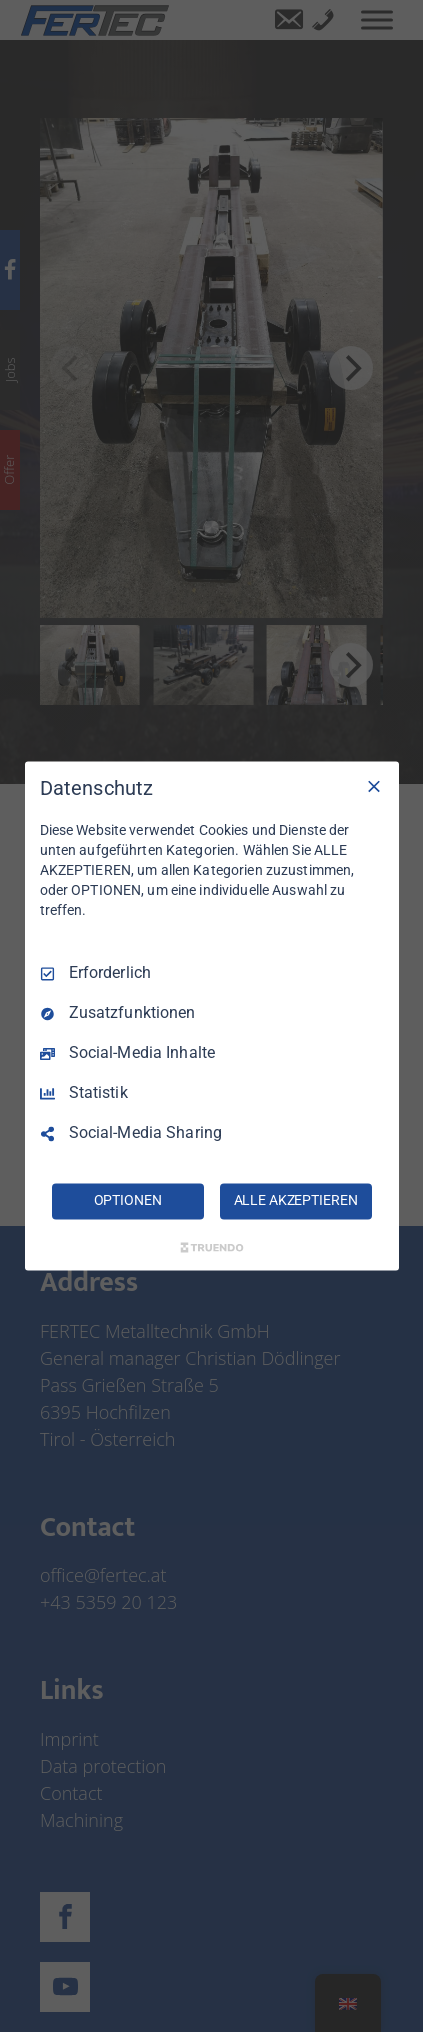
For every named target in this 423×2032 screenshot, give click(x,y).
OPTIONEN (128, 1201)
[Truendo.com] (212, 1248)
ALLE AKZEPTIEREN (296, 1201)
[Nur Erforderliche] (374, 786)
